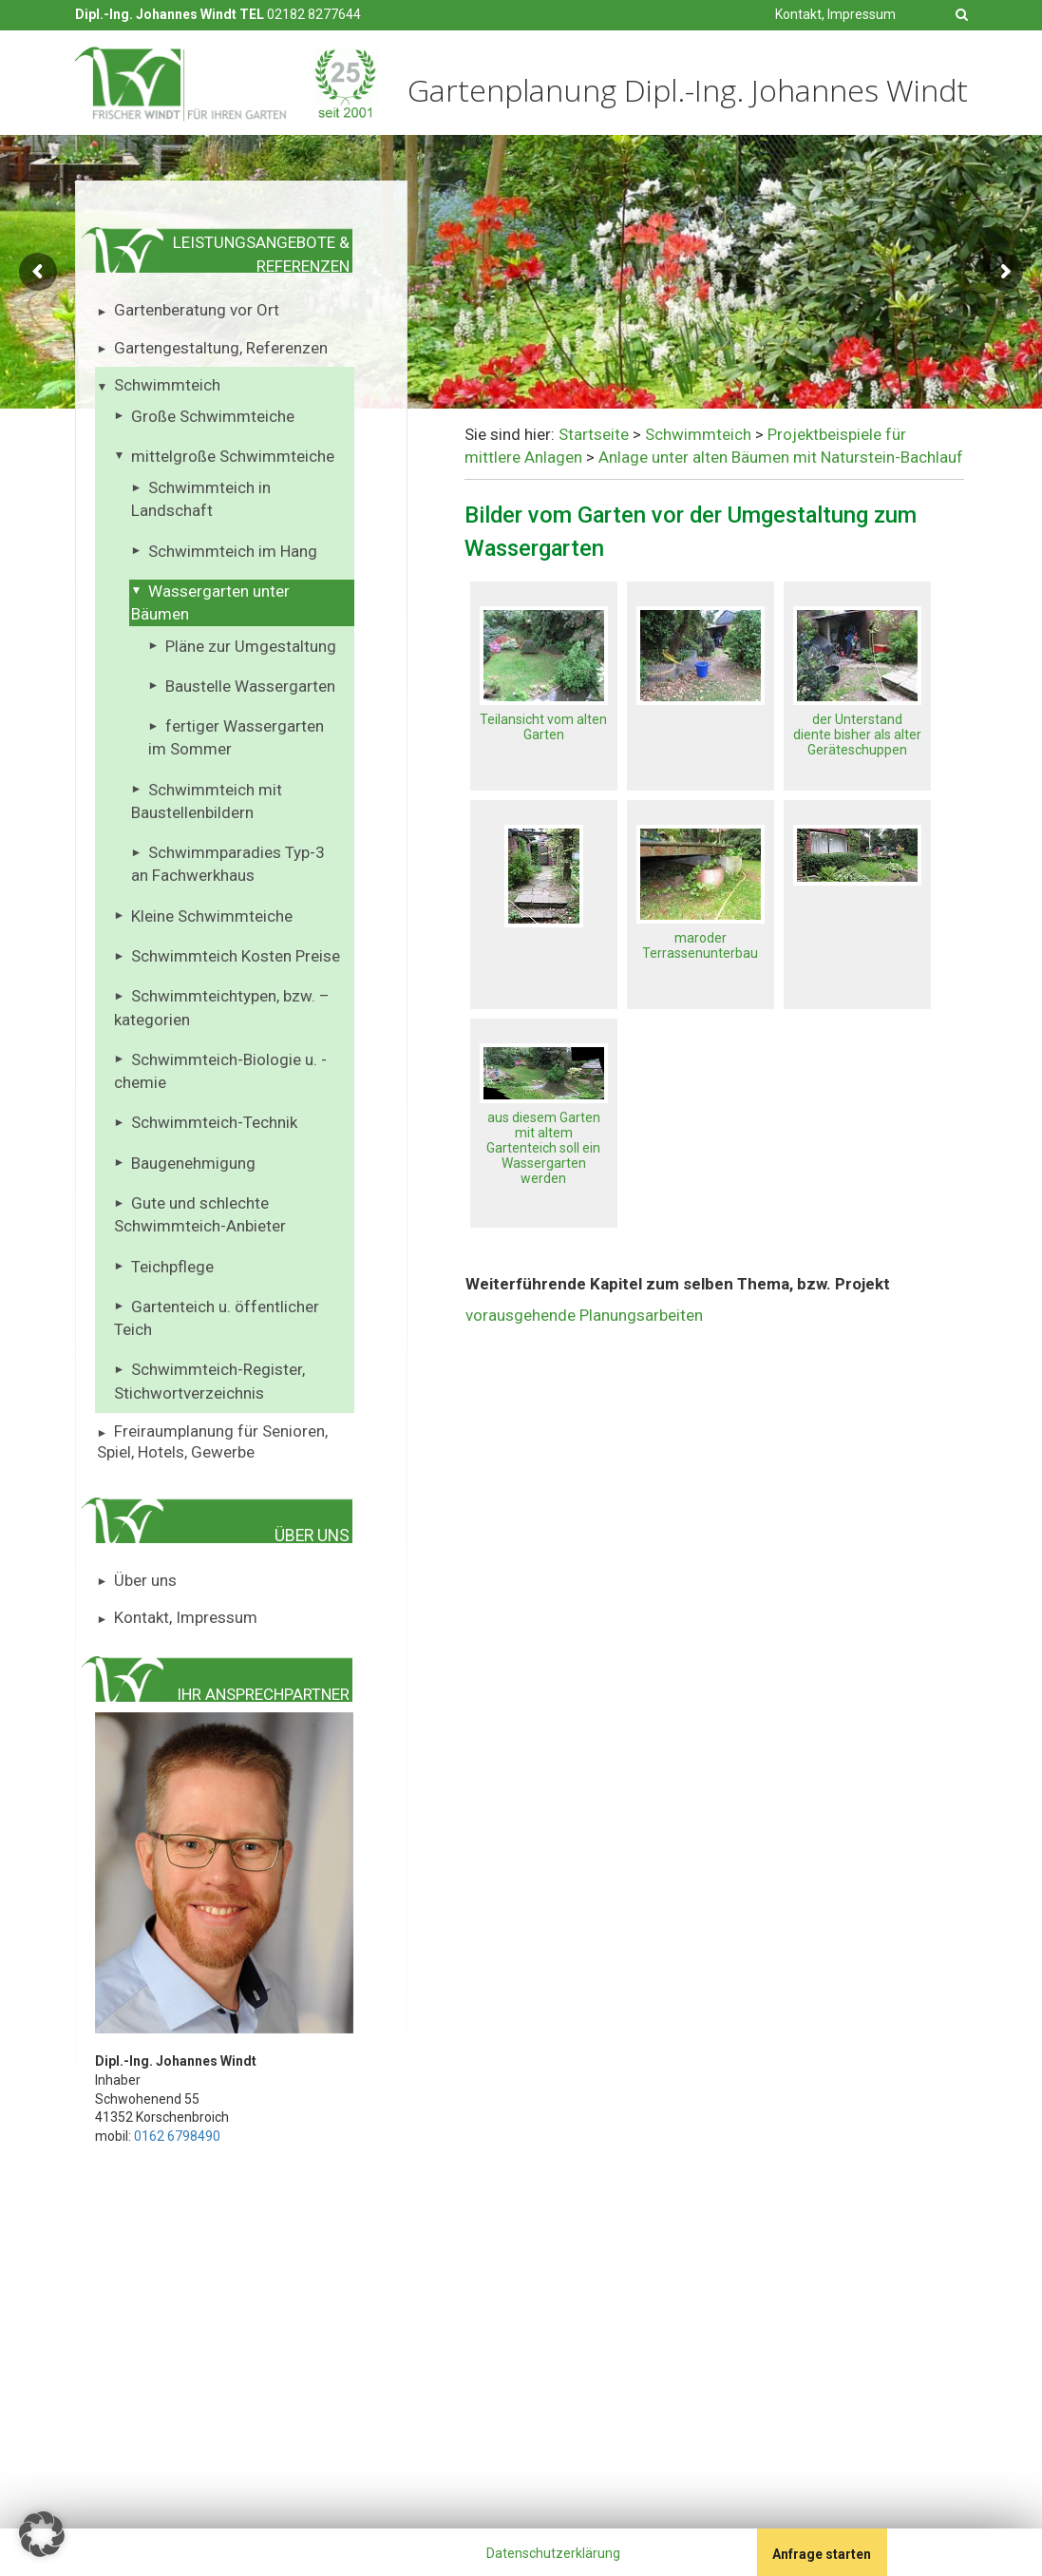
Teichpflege (172, 1266)
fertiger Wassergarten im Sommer (236, 737)
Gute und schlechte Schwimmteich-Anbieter (200, 1214)
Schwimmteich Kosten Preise (235, 955)
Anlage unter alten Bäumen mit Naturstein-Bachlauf (780, 457)
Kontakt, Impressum (835, 14)
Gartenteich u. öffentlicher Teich (217, 1318)
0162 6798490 (177, 2136)
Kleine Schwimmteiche (212, 915)
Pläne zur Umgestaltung (250, 646)
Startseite (594, 434)
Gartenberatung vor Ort (196, 309)
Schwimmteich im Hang (232, 551)
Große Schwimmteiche (212, 416)
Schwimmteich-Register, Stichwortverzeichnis (210, 1381)
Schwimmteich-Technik (214, 1122)
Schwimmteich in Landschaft (201, 499)
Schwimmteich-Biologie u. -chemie (221, 1071)
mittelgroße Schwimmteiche (232, 456)
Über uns (145, 1580)
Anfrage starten (821, 2554)
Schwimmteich (167, 384)
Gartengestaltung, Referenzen (221, 347)
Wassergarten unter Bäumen (211, 602)
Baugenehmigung (193, 1163)
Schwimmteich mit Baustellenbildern (207, 801)
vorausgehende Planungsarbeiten (584, 1315)
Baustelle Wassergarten (250, 686)
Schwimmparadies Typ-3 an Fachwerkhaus (228, 864)
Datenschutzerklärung (553, 2553)
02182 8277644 (314, 14)
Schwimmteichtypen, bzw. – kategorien (222, 1007)
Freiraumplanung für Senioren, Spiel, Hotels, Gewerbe (213, 1441)
